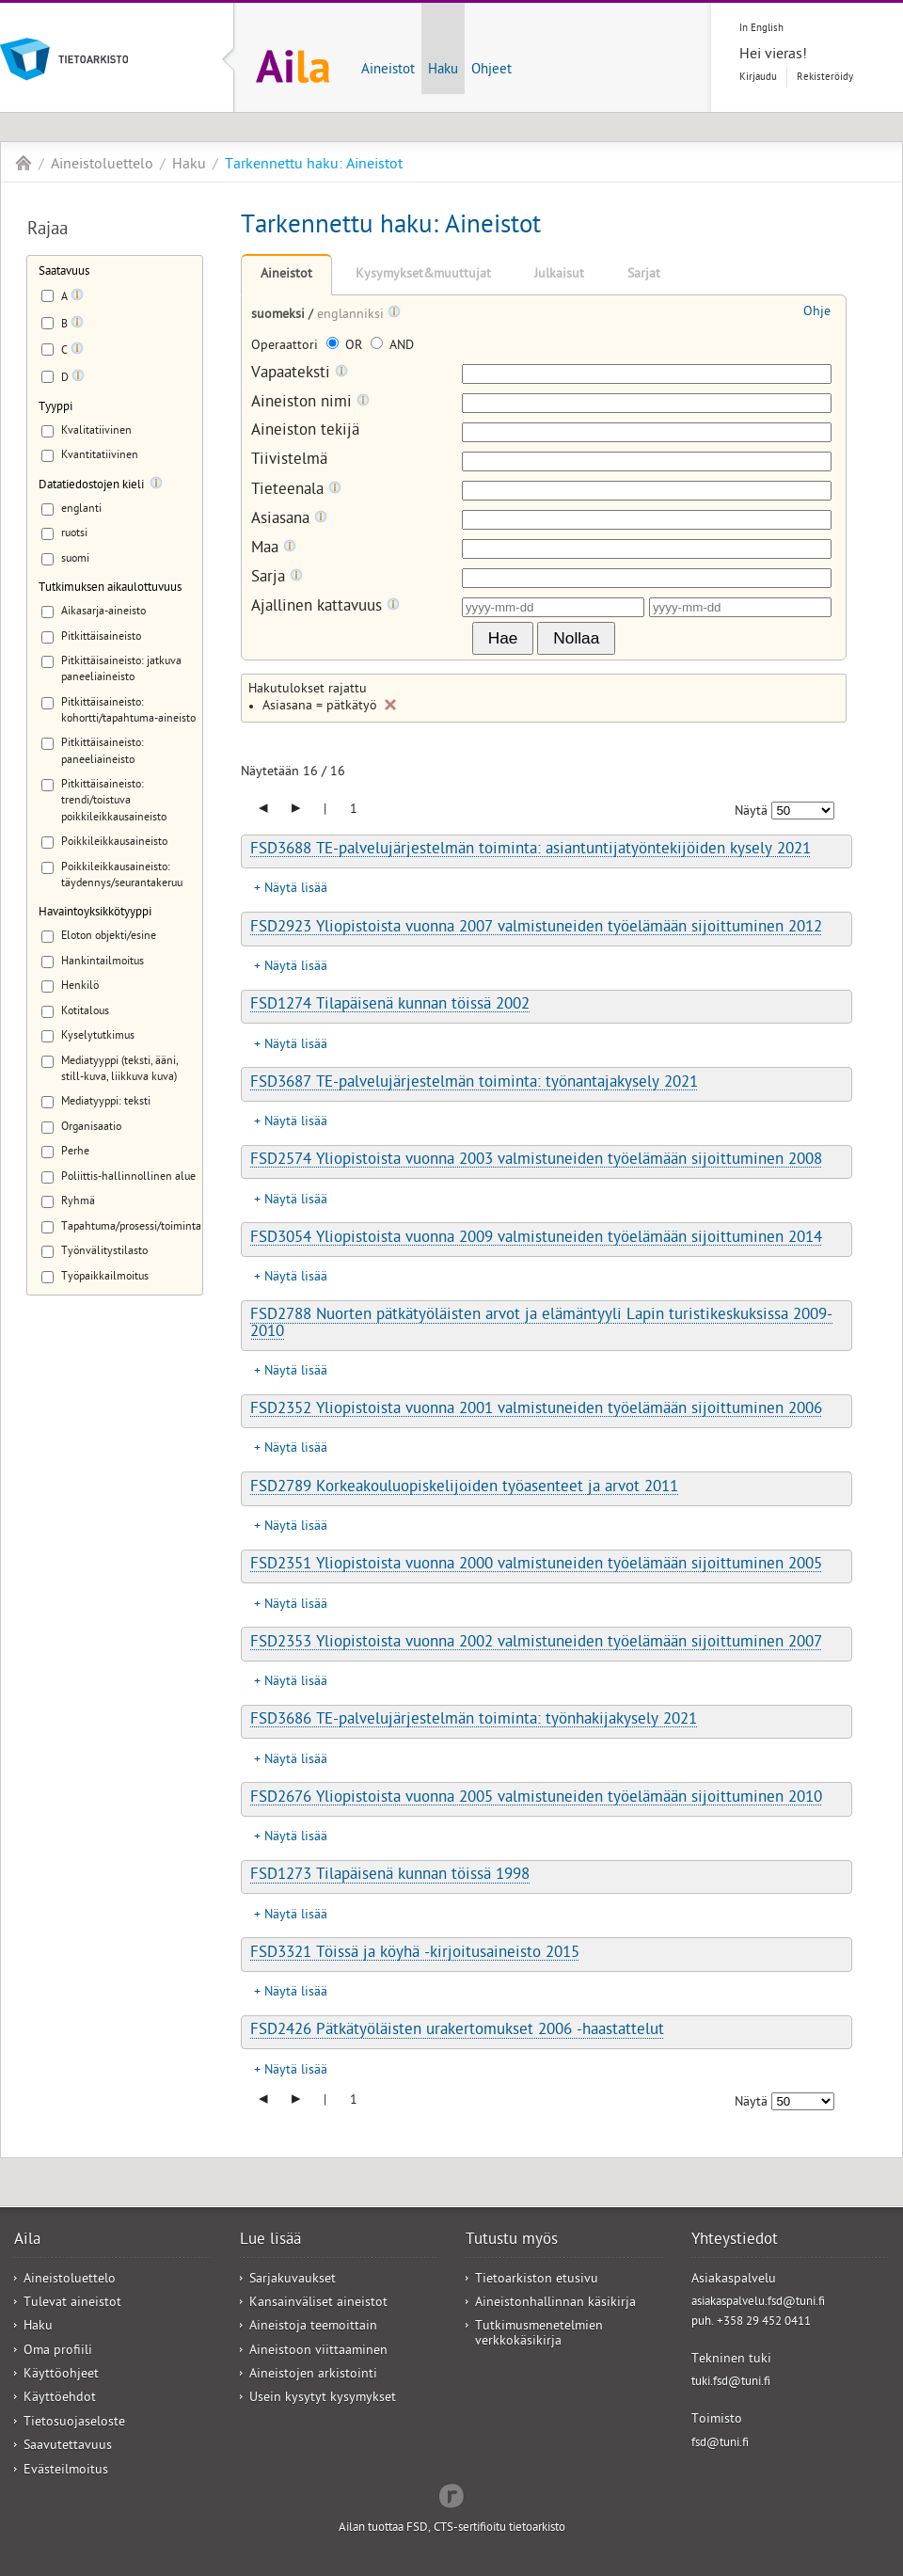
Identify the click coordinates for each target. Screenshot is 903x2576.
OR (346, 347)
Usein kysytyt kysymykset (322, 2399)
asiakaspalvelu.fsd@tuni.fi (758, 2303)
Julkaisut (559, 275)
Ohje (817, 313)
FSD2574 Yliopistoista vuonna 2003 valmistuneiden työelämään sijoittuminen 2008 (536, 1161)
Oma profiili (58, 2352)
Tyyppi (55, 408)
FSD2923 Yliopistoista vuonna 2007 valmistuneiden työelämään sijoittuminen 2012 (536, 928)
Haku (443, 70)
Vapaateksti (299, 374)
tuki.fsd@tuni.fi (730, 2383)
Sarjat (643, 275)
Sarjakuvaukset (292, 2280)
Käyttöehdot (60, 2399)
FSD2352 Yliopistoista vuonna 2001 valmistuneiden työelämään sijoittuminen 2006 (536, 1410)
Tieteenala (296, 491)
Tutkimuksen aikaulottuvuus (110, 588)
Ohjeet (491, 70)
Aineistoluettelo (102, 165)
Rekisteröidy (825, 77)
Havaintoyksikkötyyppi (95, 913)
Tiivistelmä (289, 461)
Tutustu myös (512, 2241)
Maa (273, 549)
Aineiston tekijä (305, 432)
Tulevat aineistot (72, 2304)
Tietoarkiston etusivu (536, 2280)
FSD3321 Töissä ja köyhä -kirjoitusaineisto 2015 (414, 1954)
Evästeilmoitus (66, 2471)
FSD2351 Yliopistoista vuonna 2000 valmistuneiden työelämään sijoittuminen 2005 (536, 1565)
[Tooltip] (77, 298)
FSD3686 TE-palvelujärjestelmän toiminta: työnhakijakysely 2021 (473, 1720)
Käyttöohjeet (61, 2375)
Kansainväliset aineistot (318, 2304)
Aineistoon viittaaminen (318, 2352)
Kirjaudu (758, 77)
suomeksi (280, 316)
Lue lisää (270, 2241)
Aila (23, 162)
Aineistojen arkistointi (313, 2375)
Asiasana (289, 520)
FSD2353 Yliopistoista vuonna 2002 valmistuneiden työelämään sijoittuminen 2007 (536, 1643)
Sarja (277, 578)
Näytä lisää (295, 890)
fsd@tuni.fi (720, 2444)
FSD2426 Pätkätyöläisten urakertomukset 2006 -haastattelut (457, 2031)
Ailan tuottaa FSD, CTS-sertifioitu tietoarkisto (452, 2528)
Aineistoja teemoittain (313, 2327)
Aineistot (388, 70)
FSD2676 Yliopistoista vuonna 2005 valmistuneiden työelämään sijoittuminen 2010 (536, 1798)
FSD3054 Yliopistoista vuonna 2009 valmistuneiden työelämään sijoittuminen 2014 (536, 1239)
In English (761, 29)
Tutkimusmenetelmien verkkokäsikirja (539, 2334)
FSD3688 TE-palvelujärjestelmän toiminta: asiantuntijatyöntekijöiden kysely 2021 (530, 850)
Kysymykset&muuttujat (423, 275)
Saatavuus (64, 272)
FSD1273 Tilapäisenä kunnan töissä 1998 (390, 1876)
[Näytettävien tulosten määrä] (802, 810)
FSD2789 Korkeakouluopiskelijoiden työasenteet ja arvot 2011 (464, 1488)
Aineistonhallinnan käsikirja (555, 2304)
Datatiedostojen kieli (91, 486)
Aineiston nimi (310, 403)
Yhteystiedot (734, 2241)
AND (392, 347)
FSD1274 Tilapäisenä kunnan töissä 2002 (390, 1005)
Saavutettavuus (68, 2447)
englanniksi (352, 316)
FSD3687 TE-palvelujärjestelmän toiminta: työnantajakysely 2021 (474, 1083)
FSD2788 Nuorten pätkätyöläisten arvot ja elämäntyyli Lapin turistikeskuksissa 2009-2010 (541, 1324)
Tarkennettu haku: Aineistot (314, 165)
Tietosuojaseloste (74, 2423)
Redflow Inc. (451, 2494)
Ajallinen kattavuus (325, 607)
